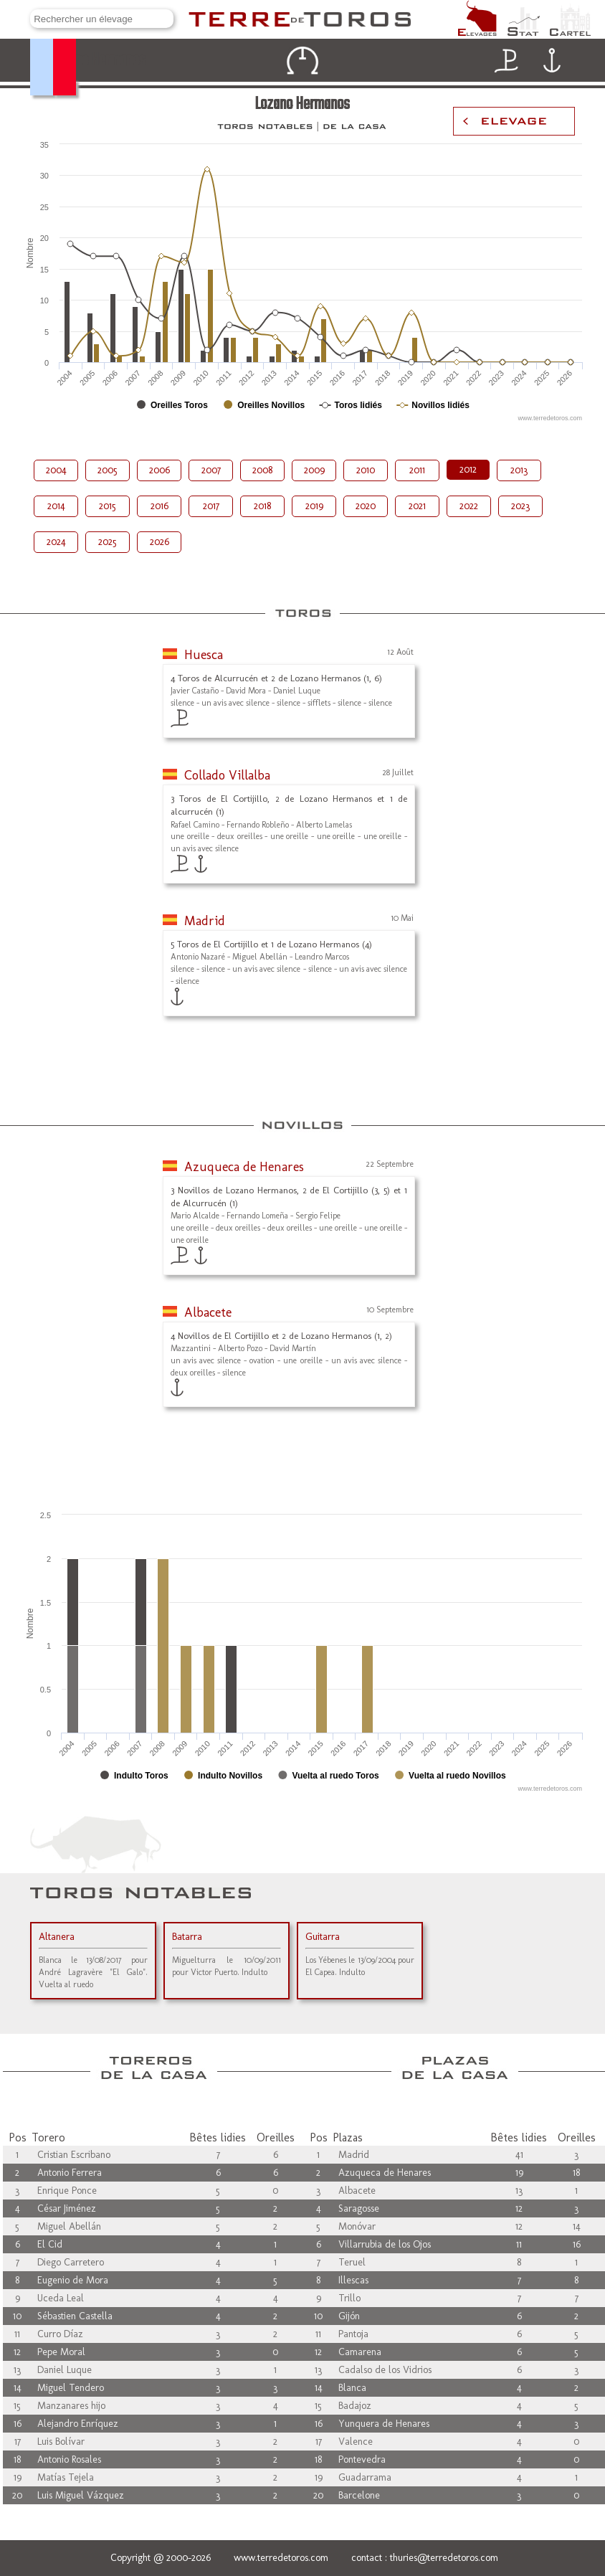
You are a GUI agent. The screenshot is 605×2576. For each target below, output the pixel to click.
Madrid (204, 921)
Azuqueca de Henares (244, 1167)
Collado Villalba (227, 775)
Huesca (203, 655)
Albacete (208, 1312)
